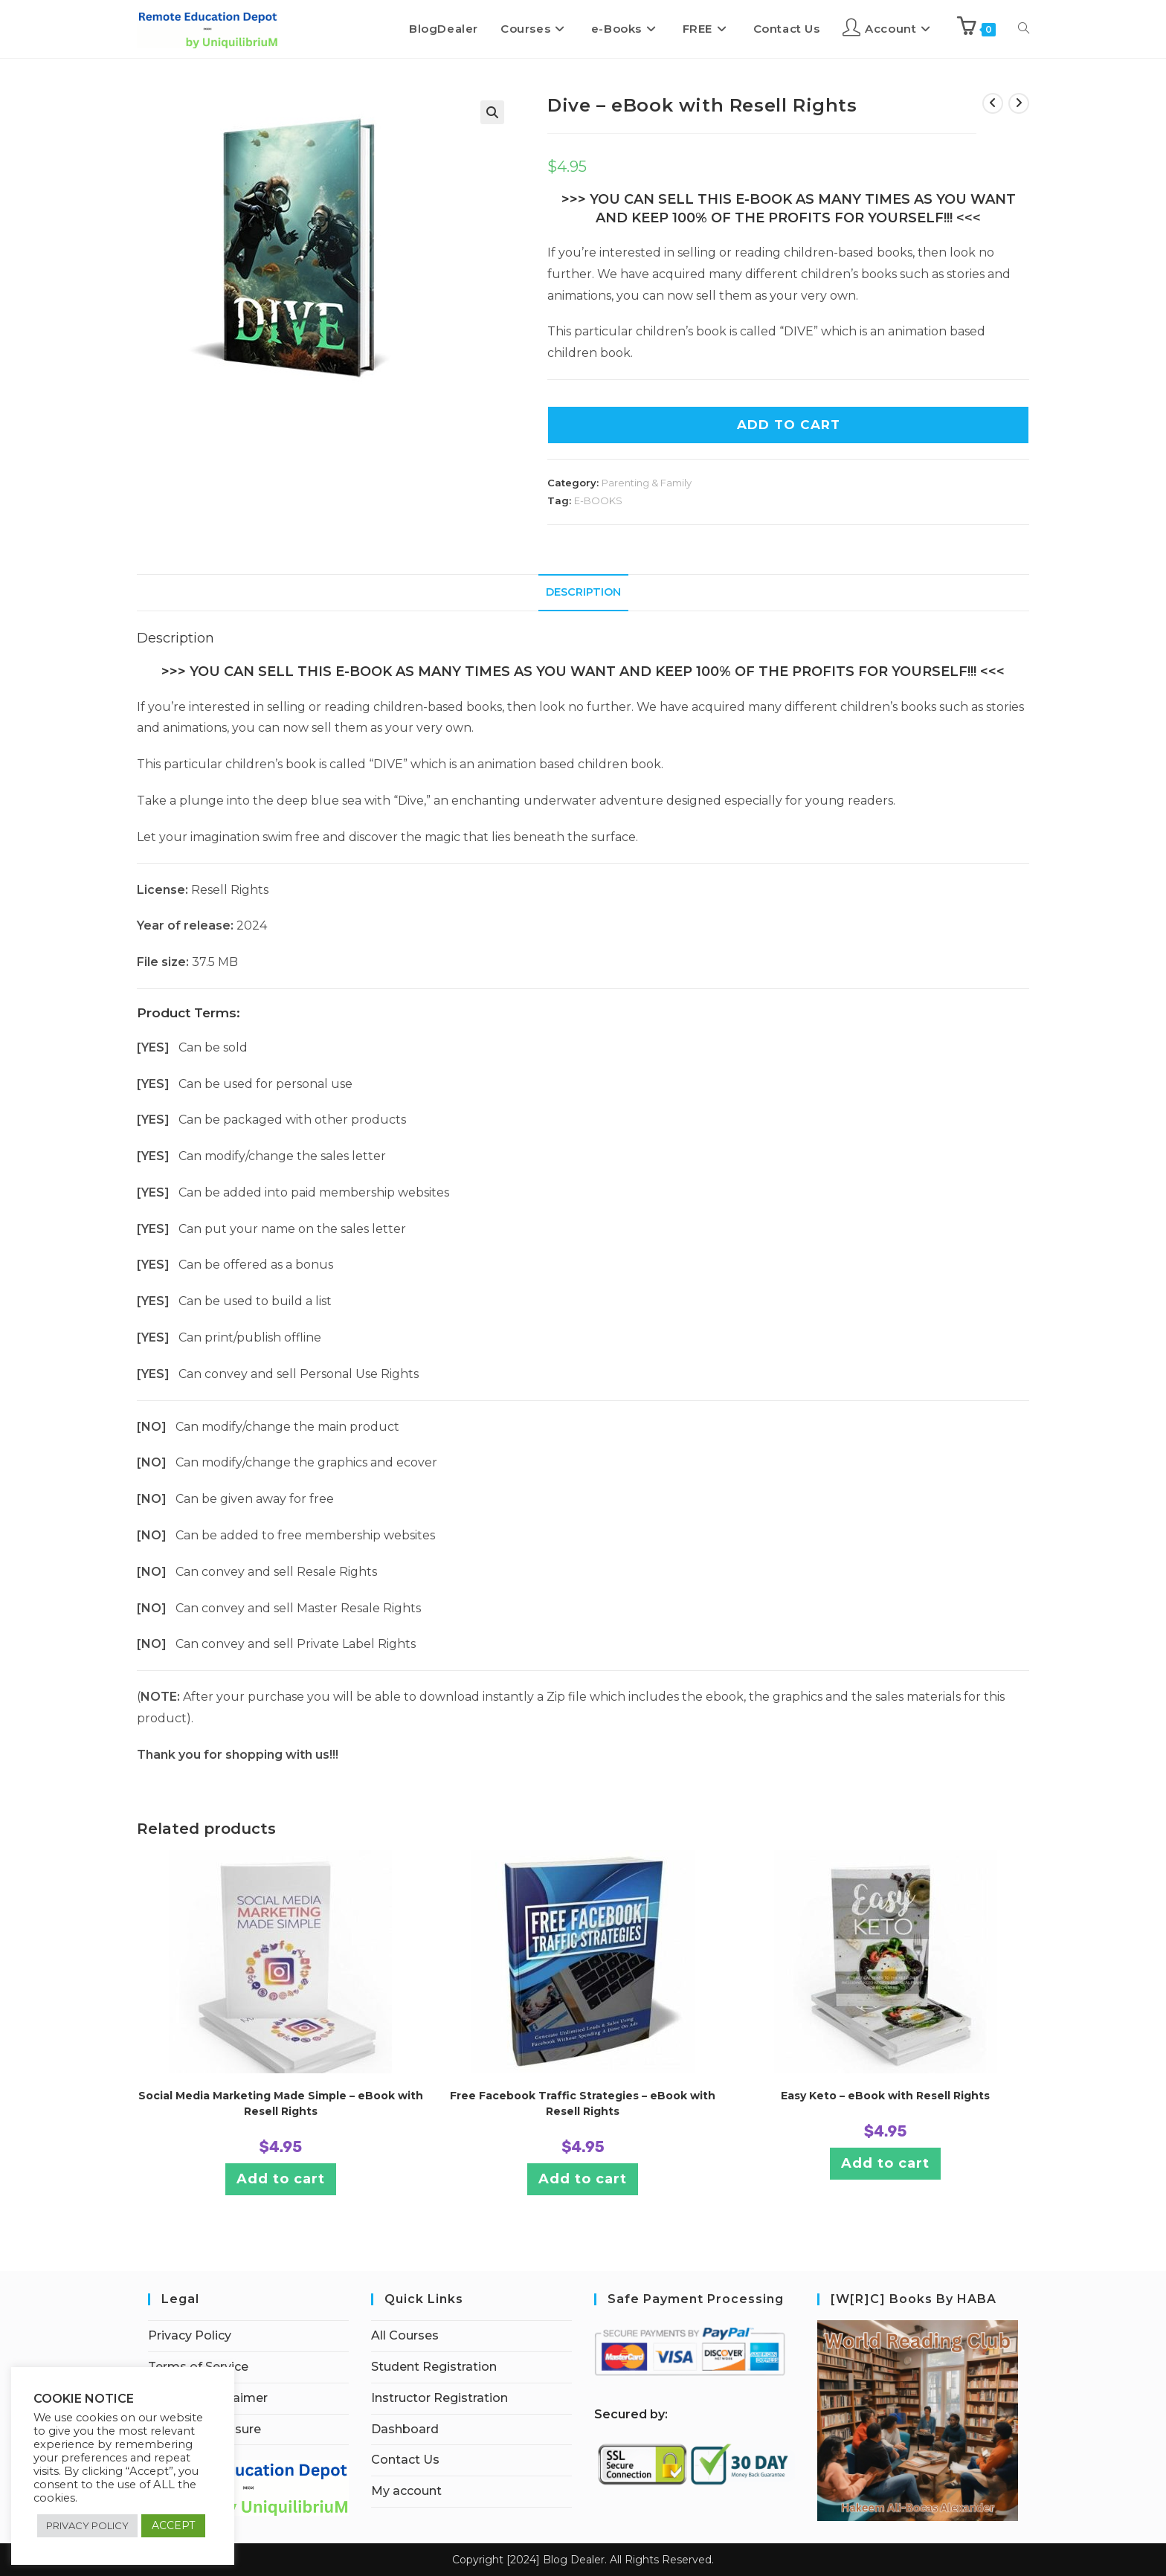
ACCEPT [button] (173, 2525)
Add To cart (788, 424)
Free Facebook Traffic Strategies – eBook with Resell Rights (582, 2103)
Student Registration (434, 2367)
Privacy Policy (189, 2335)
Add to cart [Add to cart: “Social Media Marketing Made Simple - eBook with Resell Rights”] (280, 2179)
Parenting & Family (647, 483)
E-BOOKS (598, 500)
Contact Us (405, 2460)
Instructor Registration (439, 2398)
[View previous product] (992, 103)
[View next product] (1018, 103)
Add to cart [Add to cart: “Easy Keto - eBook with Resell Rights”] (885, 2163)
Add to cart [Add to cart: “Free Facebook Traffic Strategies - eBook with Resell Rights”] (582, 2179)
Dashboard (405, 2429)
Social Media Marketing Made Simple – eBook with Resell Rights (280, 2103)
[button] (492, 112)
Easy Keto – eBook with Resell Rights (885, 2095)
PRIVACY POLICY (87, 2525)
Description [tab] (583, 592)
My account (406, 2491)
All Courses (405, 2335)
